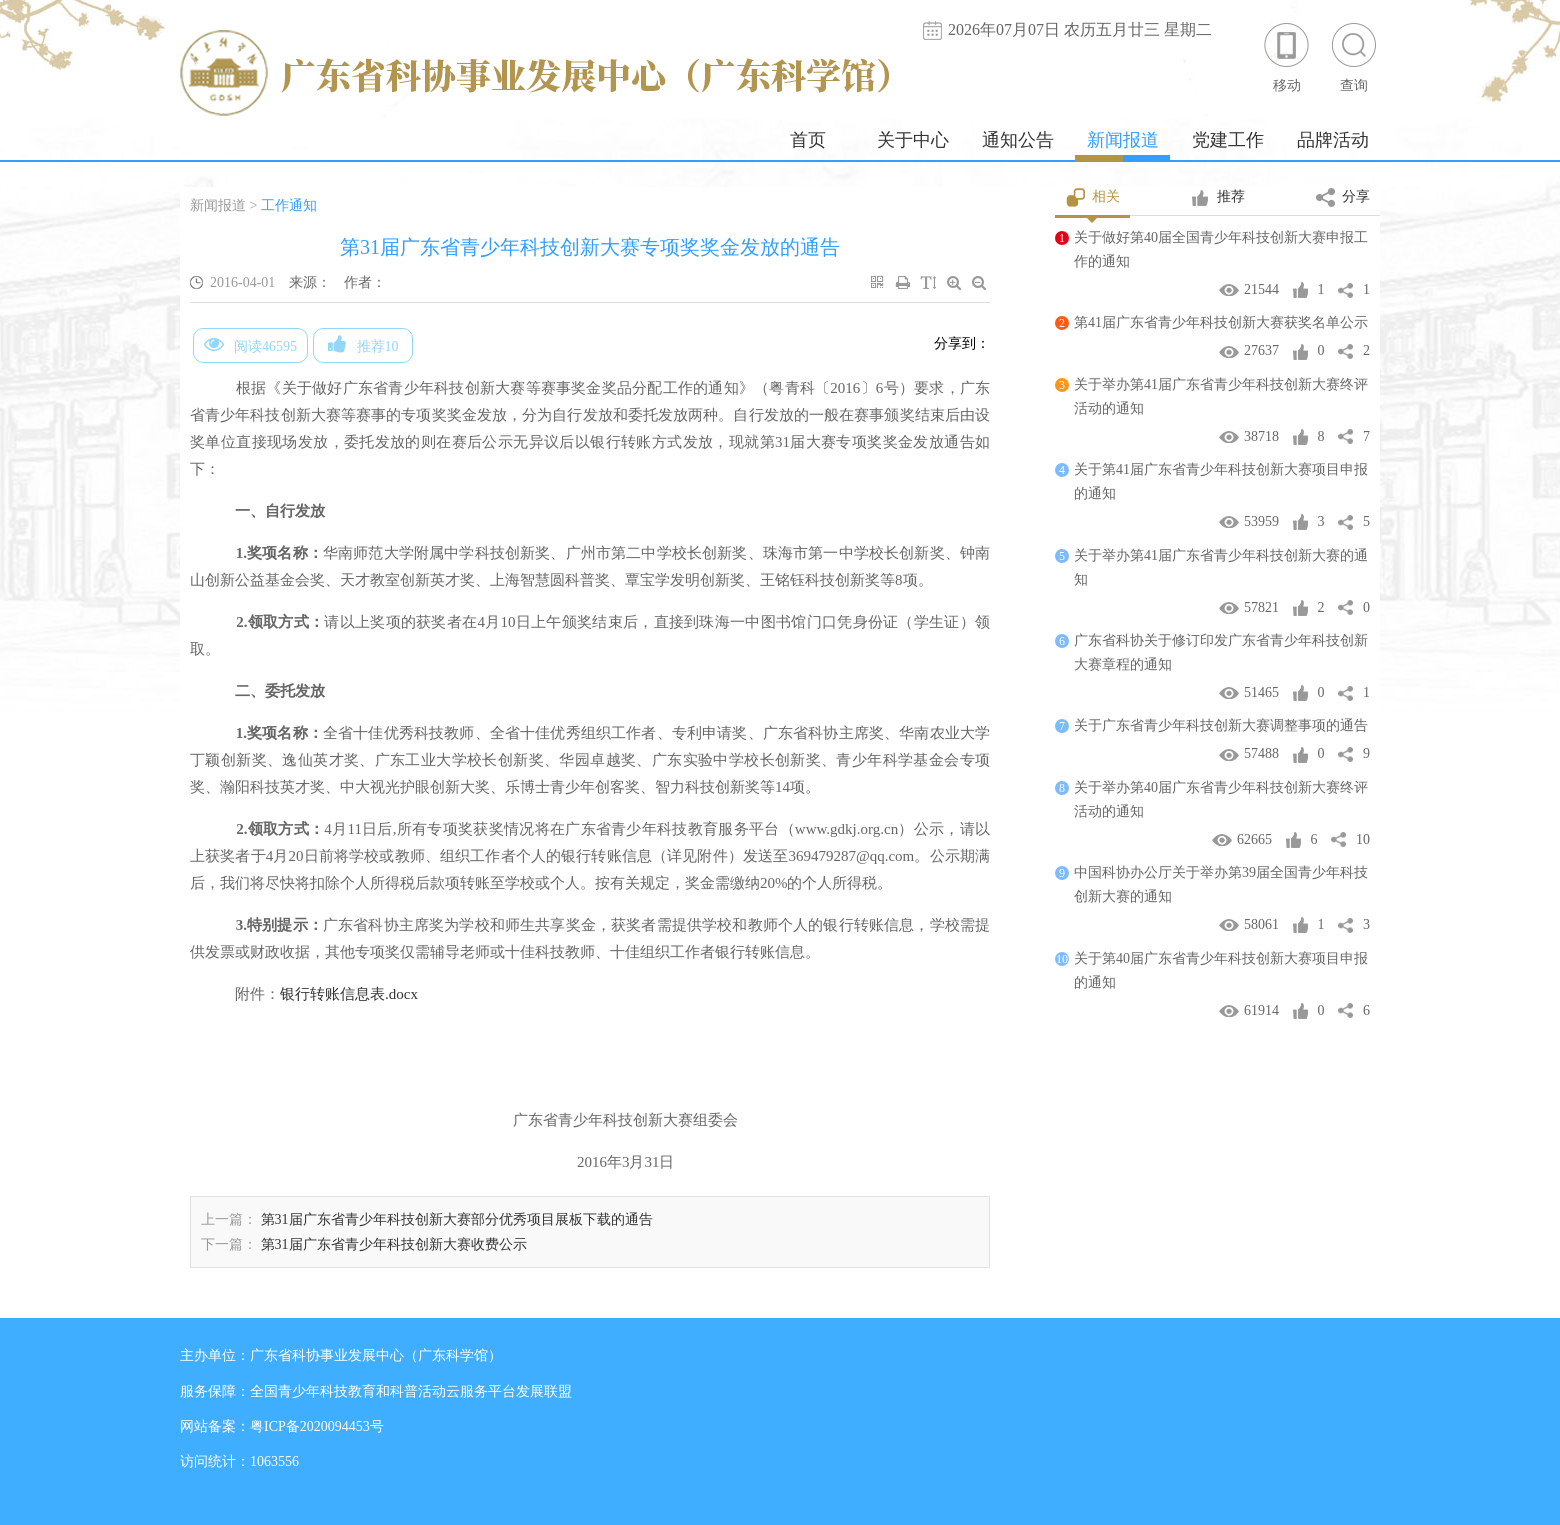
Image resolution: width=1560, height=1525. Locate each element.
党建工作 (1228, 140)
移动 (1287, 56)
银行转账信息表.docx (349, 994)
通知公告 (1018, 140)
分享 (1343, 198)
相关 (1092, 198)
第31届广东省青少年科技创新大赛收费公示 (394, 1244)
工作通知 (289, 205)
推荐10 (363, 344)
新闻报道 (1123, 140)
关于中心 (913, 140)
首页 (808, 140)
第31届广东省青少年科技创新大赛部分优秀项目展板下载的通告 (457, 1219)
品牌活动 (1333, 140)
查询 (1354, 56)
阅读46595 (250, 344)
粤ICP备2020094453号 (317, 1426)
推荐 (1217, 198)
